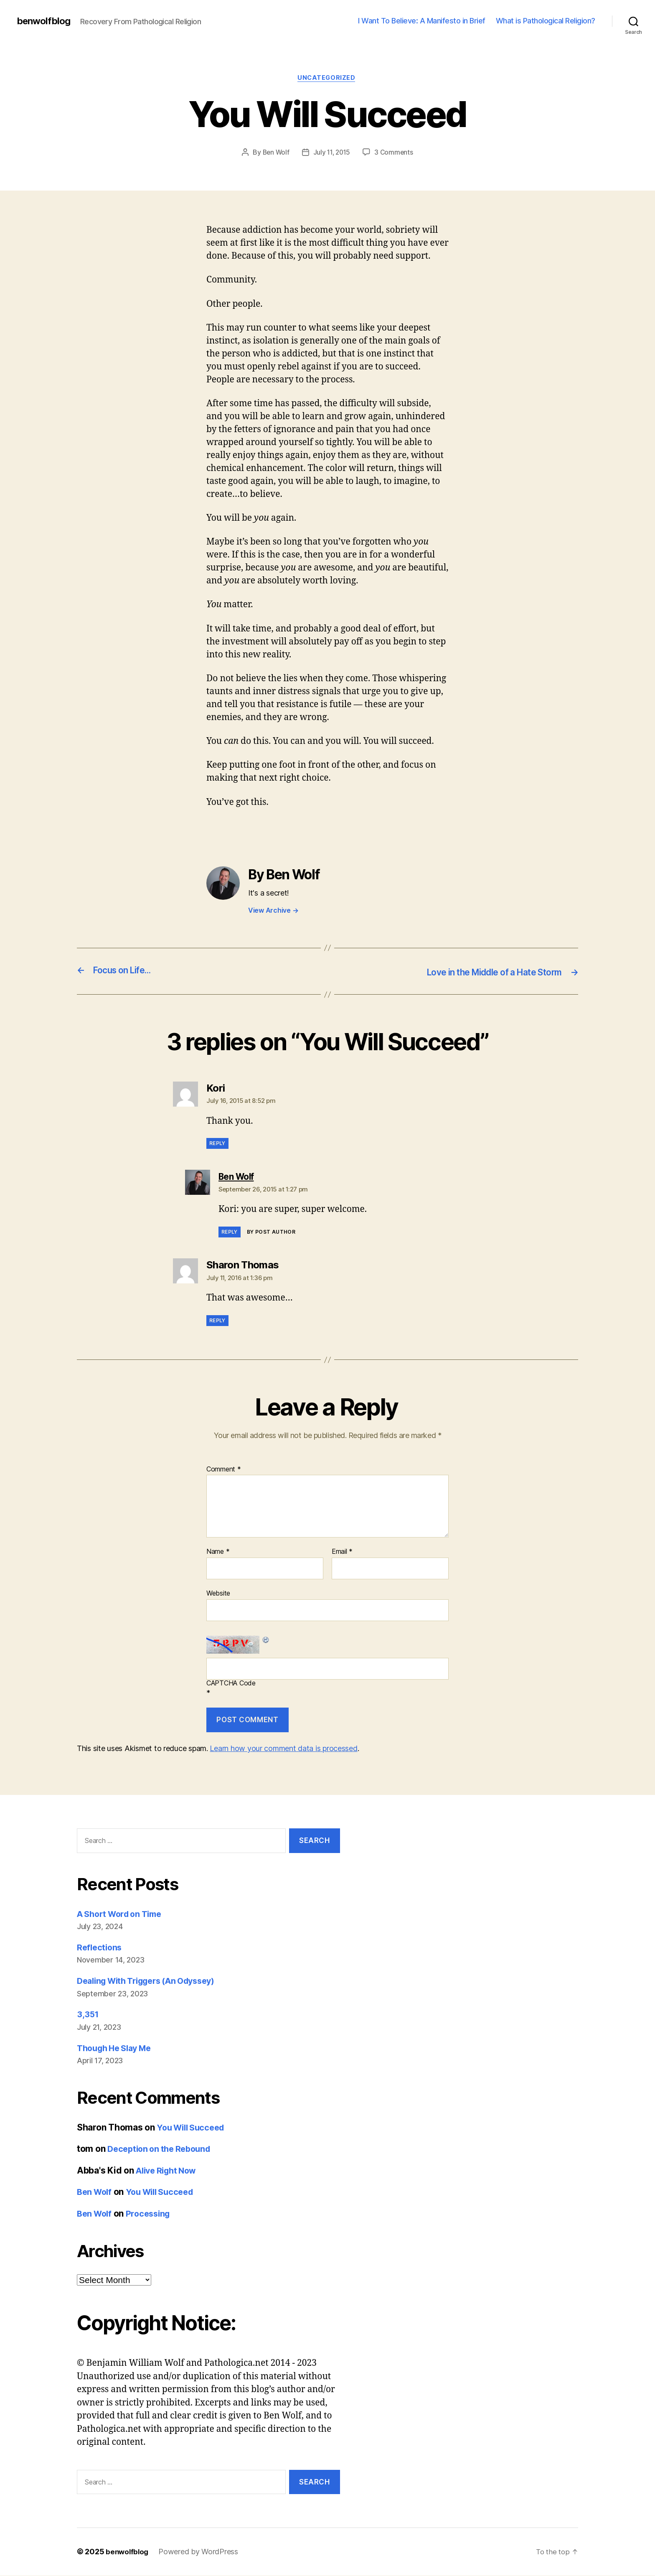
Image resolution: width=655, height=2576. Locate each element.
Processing (152, 2214)
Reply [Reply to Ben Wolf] (229, 1232)
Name (217, 1552)
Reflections (100, 1948)
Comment (223, 1470)
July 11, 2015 (332, 153)
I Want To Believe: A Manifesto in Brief (421, 20)
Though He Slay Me (117, 2048)
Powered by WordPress (200, 2552)
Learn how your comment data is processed (283, 1749)
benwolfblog (45, 21)
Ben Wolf (274, 153)
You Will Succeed (193, 2128)
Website (218, 1594)
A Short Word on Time (123, 1914)
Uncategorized (327, 79)
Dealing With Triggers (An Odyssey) (153, 1981)
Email (342, 1552)
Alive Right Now (169, 2171)
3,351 (88, 2015)
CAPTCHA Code (231, 1684)
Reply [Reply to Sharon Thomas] (217, 1321)
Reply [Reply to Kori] (217, 1144)
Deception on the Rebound (162, 2149)
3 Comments (395, 153)
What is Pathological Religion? (545, 20)
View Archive (273, 911)
